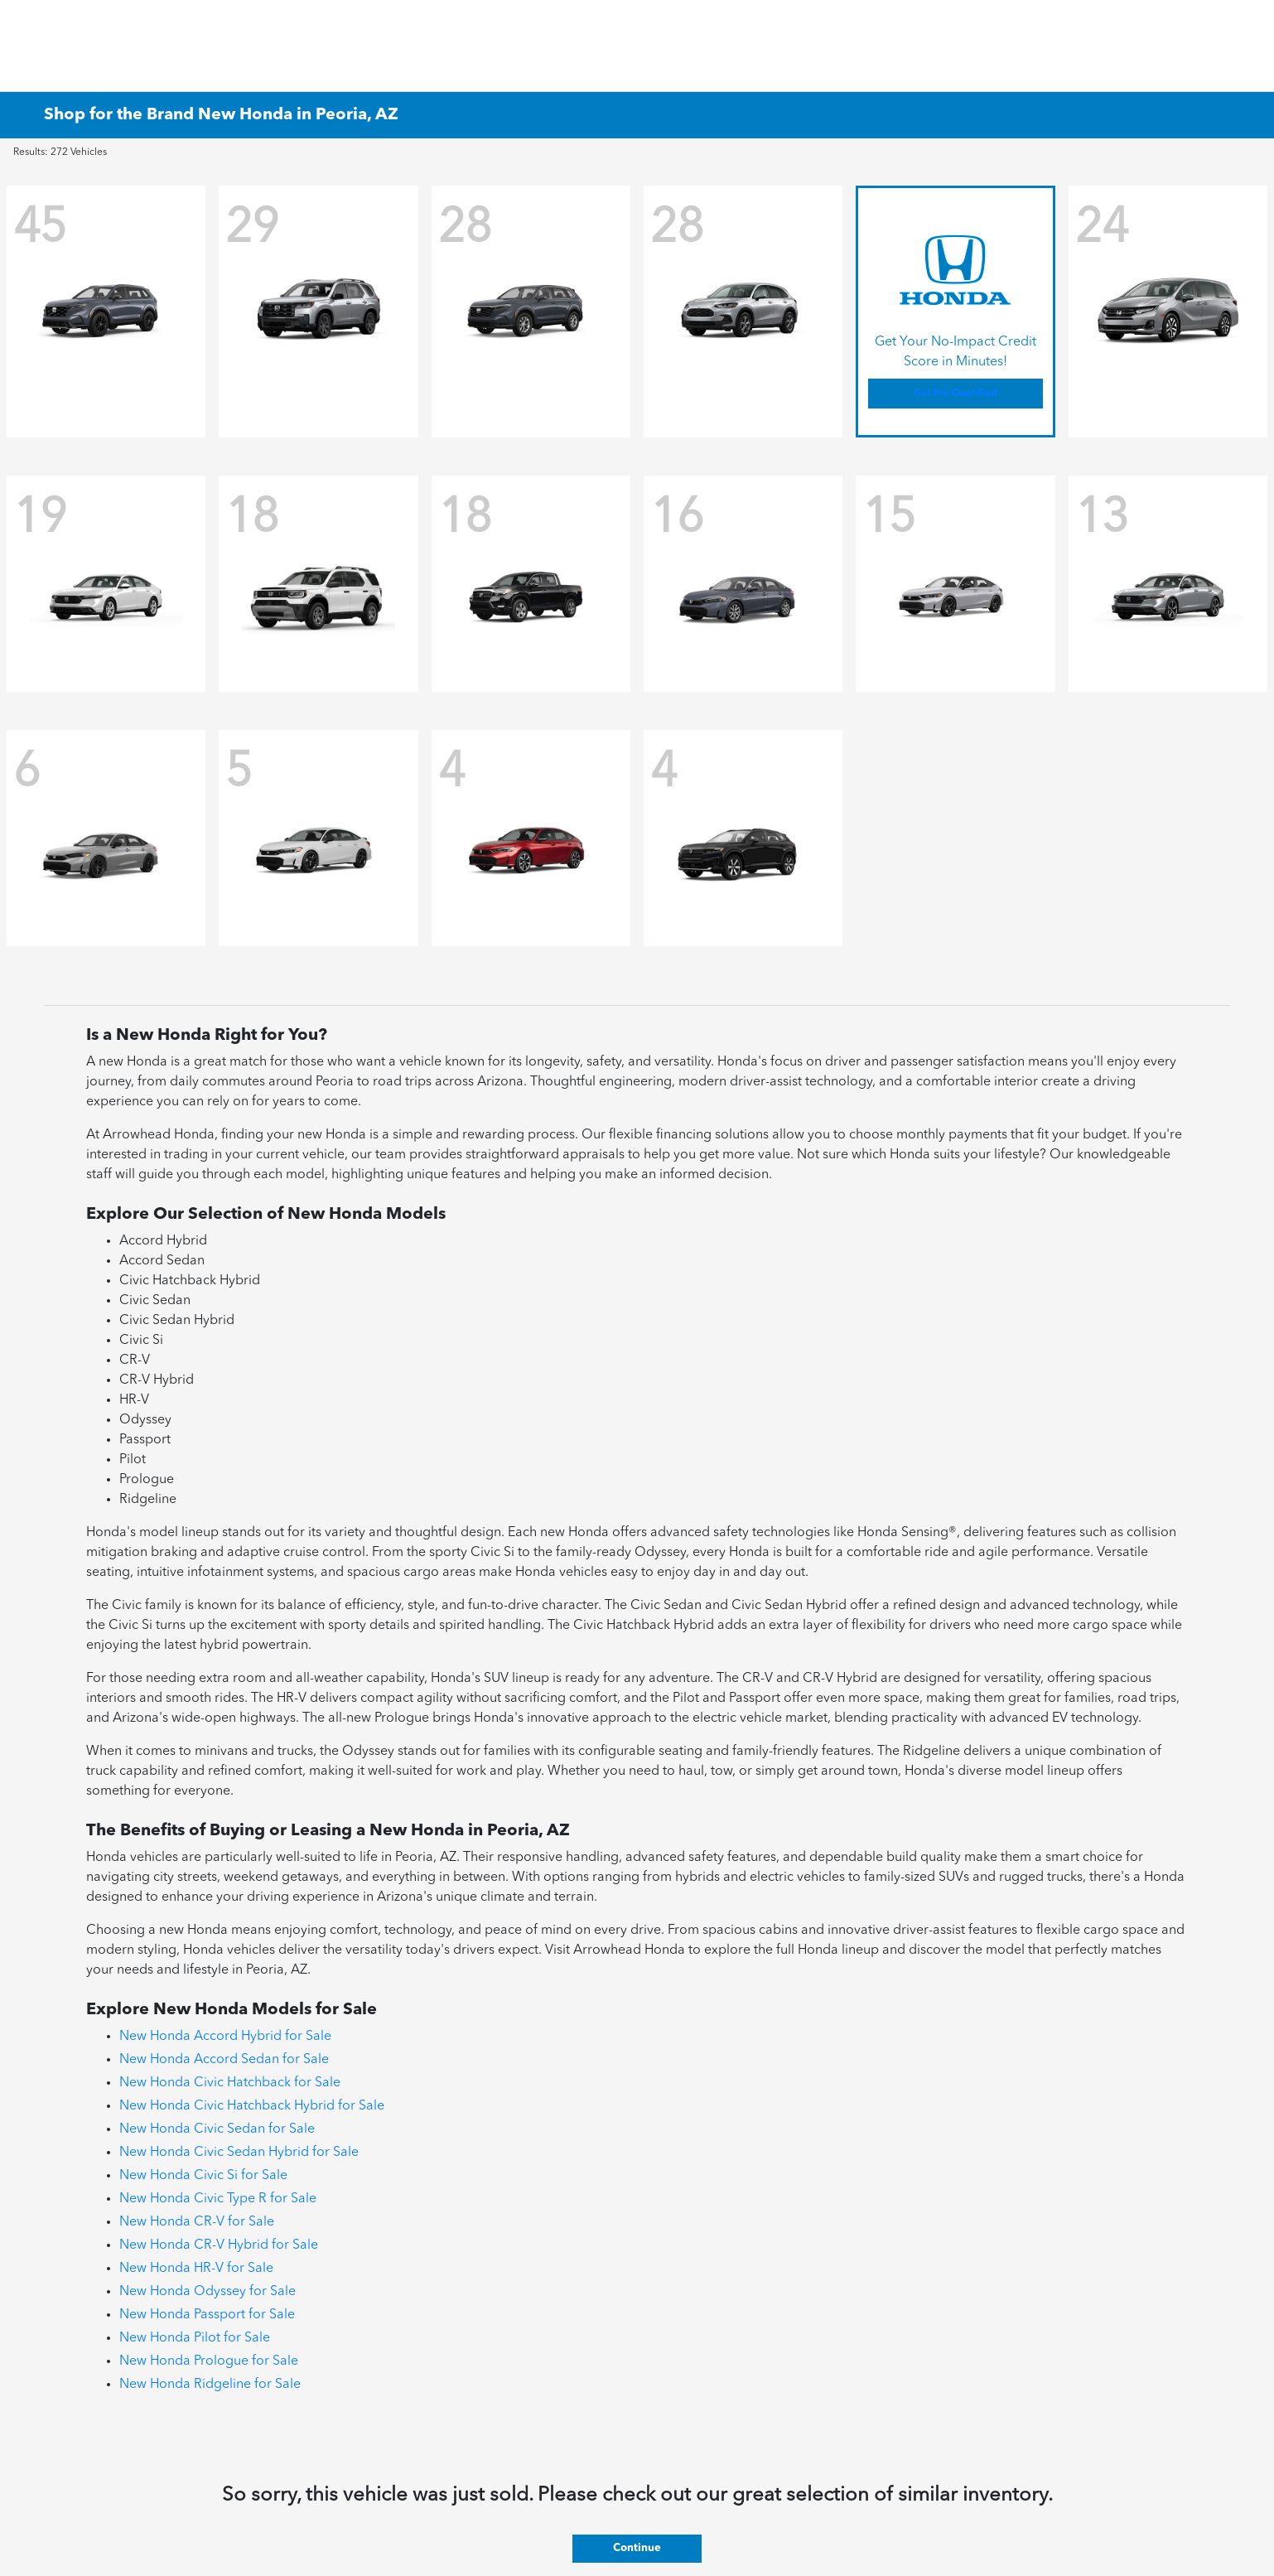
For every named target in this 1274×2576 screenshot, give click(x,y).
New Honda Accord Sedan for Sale (224, 2059)
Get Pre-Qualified (955, 394)
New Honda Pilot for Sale (194, 2338)
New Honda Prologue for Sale (208, 2361)
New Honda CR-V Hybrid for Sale (218, 2245)
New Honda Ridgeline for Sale (210, 2384)
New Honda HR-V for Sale (196, 2268)
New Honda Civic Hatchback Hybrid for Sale (251, 2106)
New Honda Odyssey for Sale (207, 2291)
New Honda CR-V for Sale (196, 2222)
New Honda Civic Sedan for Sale (217, 2129)
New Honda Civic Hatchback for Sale (229, 2083)
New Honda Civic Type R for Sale (217, 2199)
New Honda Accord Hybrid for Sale (225, 2036)
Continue (637, 2548)
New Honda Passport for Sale (207, 2315)
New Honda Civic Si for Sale (203, 2175)
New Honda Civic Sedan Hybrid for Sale (239, 2152)
